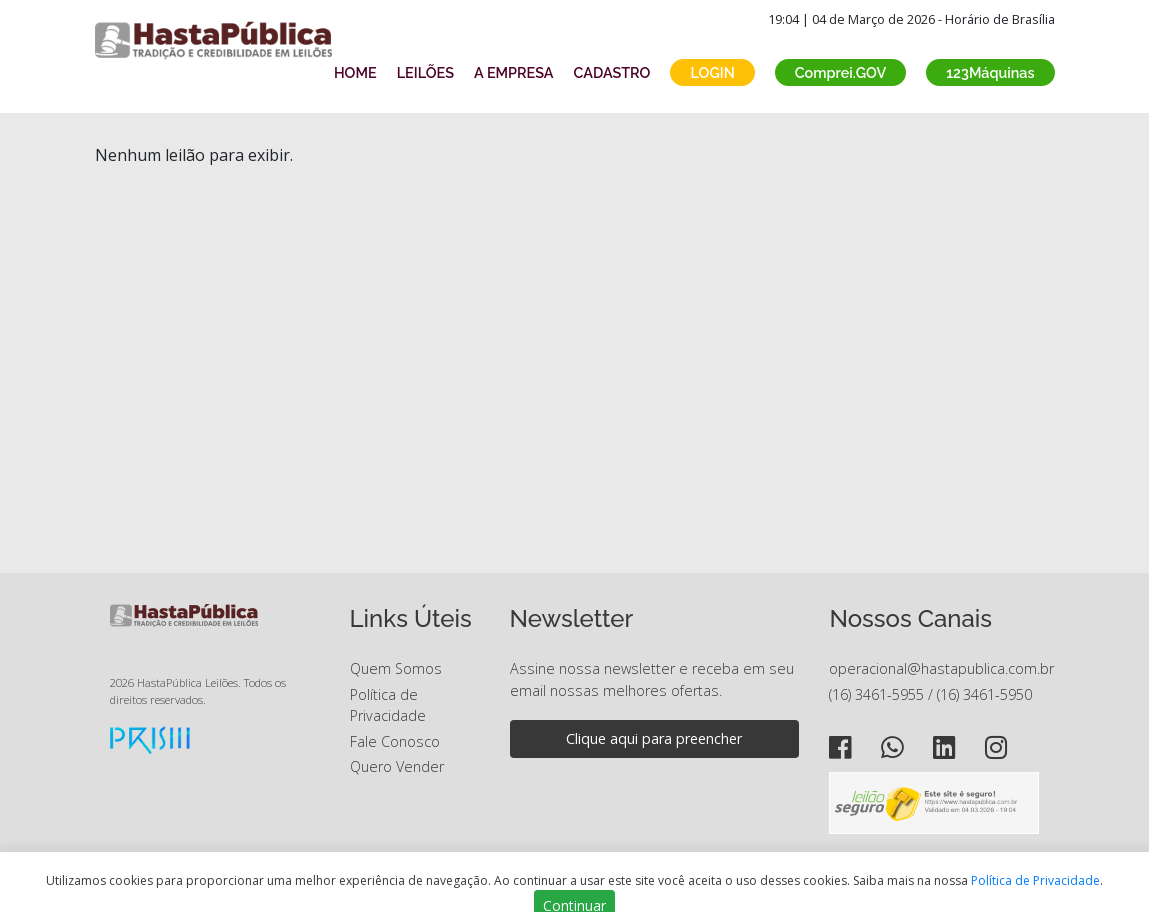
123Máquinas (990, 72)
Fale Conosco (395, 741)
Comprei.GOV (841, 72)
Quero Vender (397, 766)
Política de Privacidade (1035, 880)
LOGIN (712, 72)
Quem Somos (396, 668)
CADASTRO (612, 72)
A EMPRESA (513, 72)
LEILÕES (425, 72)
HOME (355, 72)
